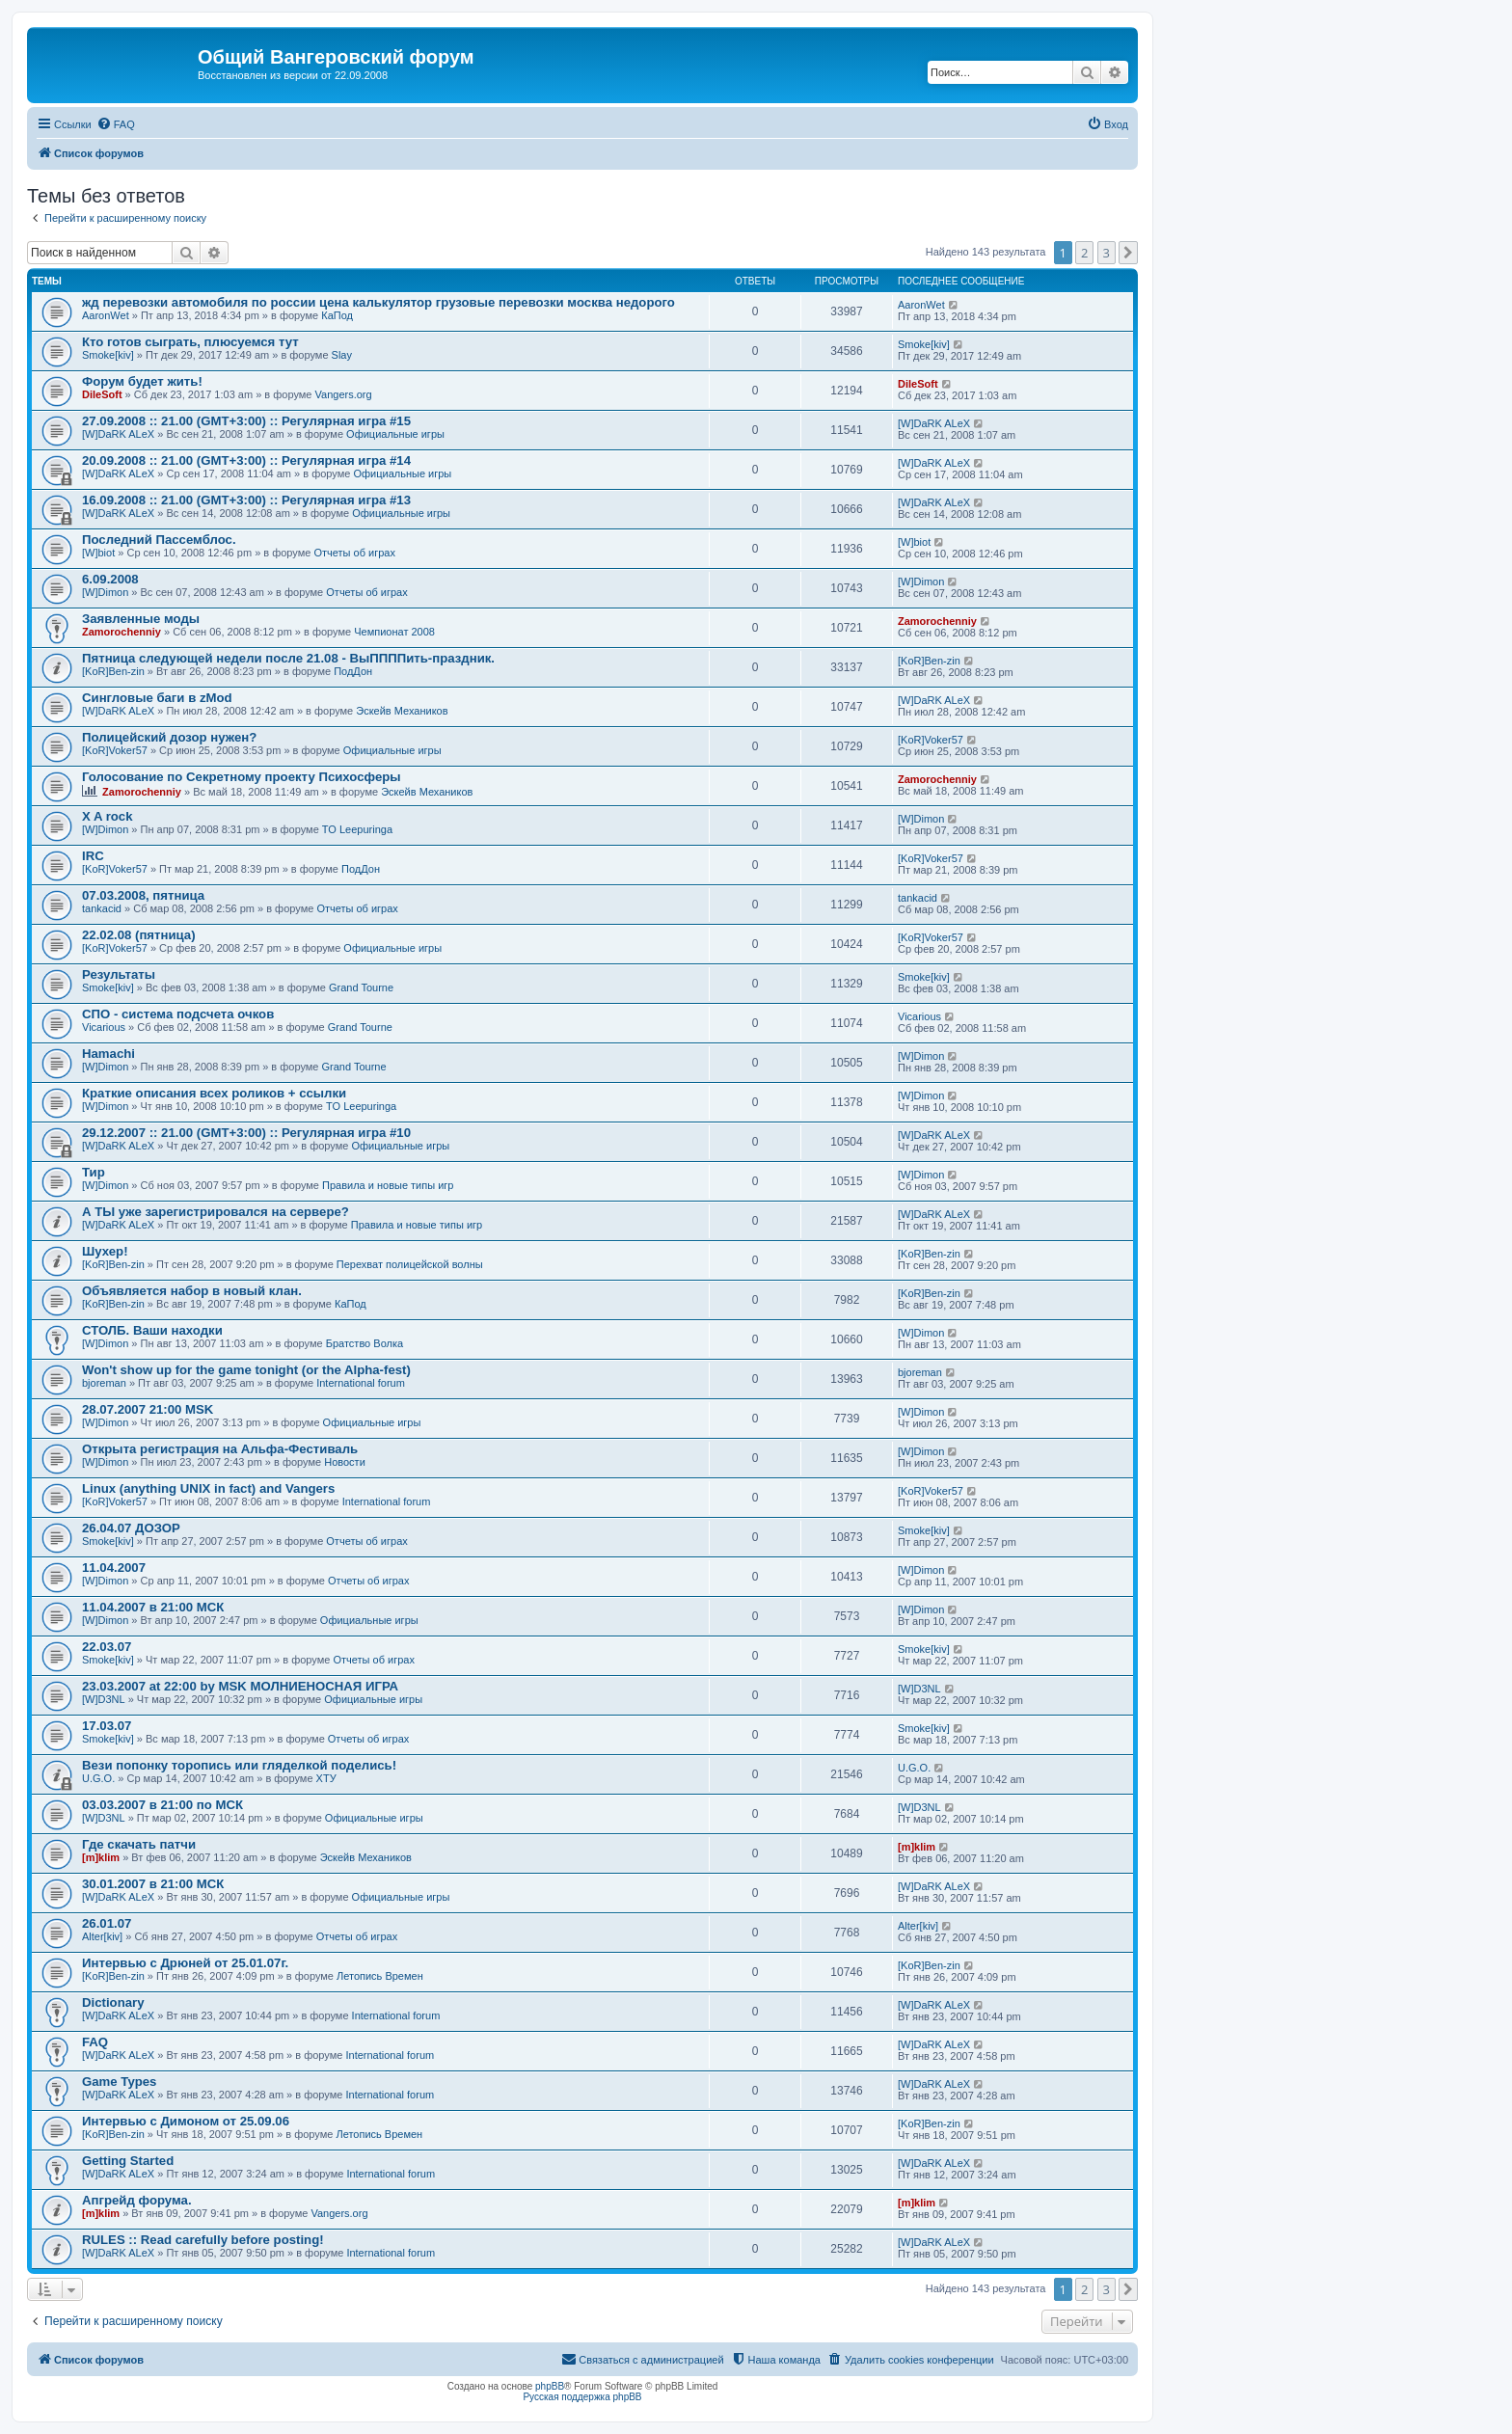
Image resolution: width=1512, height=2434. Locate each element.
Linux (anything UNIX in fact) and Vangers (208, 1488)
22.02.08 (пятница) (139, 935)
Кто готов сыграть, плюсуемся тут (190, 342)
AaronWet (105, 315)
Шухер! (105, 1251)
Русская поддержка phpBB (582, 2397)
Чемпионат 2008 (394, 631)
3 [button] (1106, 252)
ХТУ (326, 1778)
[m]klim (101, 1857)
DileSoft (102, 394)
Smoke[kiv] (108, 355)
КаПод (337, 315)
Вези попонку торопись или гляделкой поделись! (239, 1765)
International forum (360, 1383)
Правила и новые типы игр (387, 1185)
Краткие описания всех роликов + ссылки (214, 1093)
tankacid (102, 908)
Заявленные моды (141, 618)
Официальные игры (395, 434)
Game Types (119, 2081)
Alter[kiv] (102, 1936)
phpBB (549, 2386)
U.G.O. (98, 1778)
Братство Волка (364, 1343)
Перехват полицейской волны (410, 1264)
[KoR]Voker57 (115, 750)
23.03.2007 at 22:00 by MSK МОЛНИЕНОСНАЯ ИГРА (240, 1686)
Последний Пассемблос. (159, 539)
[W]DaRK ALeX (118, 434)
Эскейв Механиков (401, 711)
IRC (93, 856)
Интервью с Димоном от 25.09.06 (185, 2121)
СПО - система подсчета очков (178, 1014)
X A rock (107, 816)
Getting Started (128, 2160)
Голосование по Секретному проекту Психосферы (241, 777)
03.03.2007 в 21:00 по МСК (162, 1805)
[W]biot (98, 552)
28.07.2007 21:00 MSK (147, 1409)
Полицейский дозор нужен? (169, 737)
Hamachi (108, 1053)
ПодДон (353, 671)
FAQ (95, 2042)
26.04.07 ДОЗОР (131, 1528)
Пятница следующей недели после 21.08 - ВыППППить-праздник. (288, 658)
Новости (344, 1462)
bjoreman (104, 1383)
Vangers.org (343, 394)
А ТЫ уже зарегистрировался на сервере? (215, 1211)
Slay (342, 355)
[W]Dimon (105, 592)
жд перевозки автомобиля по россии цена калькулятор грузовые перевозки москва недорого (378, 302)
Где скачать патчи (139, 1844)
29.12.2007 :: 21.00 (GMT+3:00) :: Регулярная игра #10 (246, 1132)
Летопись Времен (380, 1976)
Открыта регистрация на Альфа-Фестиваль (220, 1449)
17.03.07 (106, 1725)
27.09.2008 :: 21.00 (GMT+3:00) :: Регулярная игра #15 (246, 421)
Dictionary (113, 2002)
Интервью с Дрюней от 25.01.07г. (185, 1963)
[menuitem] (115, 124)
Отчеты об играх (353, 552)
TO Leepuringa (357, 829)
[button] (1128, 252)
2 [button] (1084, 252)
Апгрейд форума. (137, 2200)
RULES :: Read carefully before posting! (203, 2239)
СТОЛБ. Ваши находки (152, 1330)
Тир (93, 1172)
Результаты (118, 974)
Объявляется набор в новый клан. (192, 1291)
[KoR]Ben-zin (113, 671)
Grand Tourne (361, 987)
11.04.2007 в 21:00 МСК (153, 1607)
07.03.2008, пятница (143, 895)
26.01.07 (106, 1923)
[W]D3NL (103, 1699)
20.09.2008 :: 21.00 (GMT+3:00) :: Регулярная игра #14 (246, 460)
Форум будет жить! (142, 381)
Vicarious (103, 1027)
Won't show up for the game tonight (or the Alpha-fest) (246, 1370)
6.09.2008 (110, 579)
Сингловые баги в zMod (157, 697)
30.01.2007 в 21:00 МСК (153, 1884)
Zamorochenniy (121, 631)
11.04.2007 (114, 1567)
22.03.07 (106, 1646)
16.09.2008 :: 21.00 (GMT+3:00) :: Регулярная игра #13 (246, 500)
